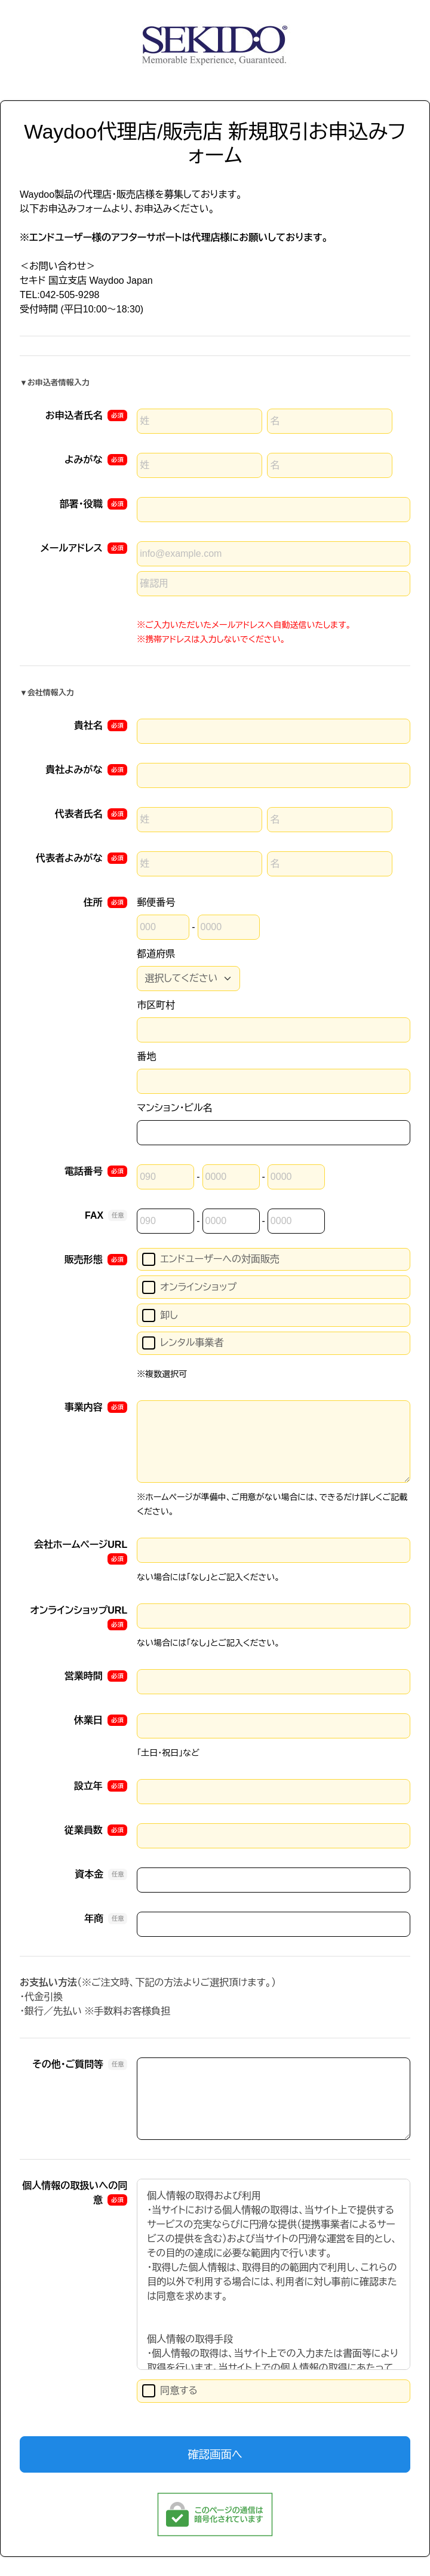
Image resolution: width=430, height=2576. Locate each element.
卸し (160, 1315)
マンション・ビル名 (174, 1108)
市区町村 (156, 1005)
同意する (170, 2390)
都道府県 (156, 954)
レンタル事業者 (182, 1343)
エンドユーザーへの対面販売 (211, 1259)
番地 (146, 1056)
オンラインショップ (189, 1287)
